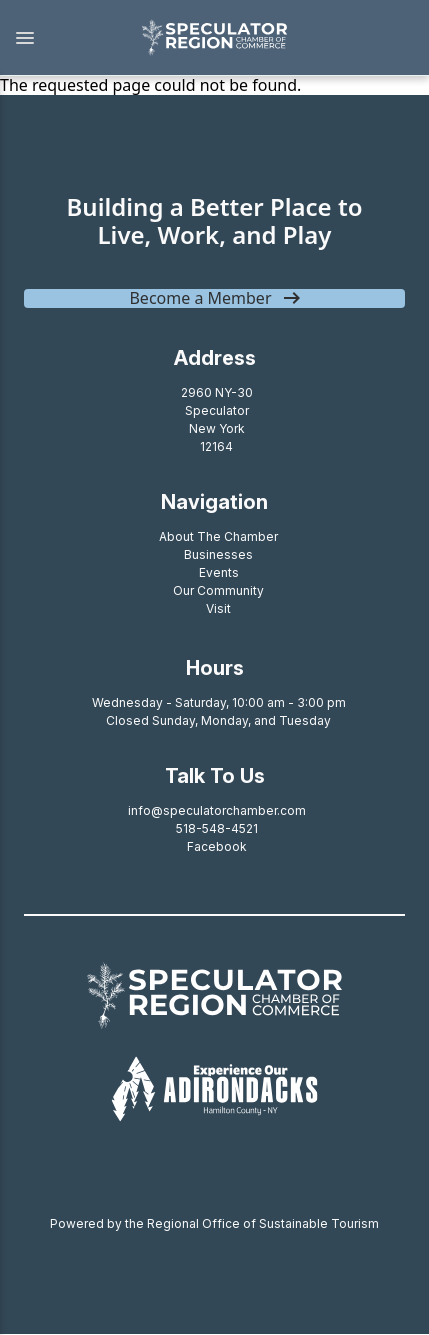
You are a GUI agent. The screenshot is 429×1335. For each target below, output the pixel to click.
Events (219, 572)
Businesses (218, 554)
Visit (218, 608)
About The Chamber (218, 536)
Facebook (217, 846)
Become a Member (200, 298)
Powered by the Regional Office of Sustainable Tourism (214, 1223)
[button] (60, 38)
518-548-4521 (217, 828)
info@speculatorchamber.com (217, 810)
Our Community (218, 590)
